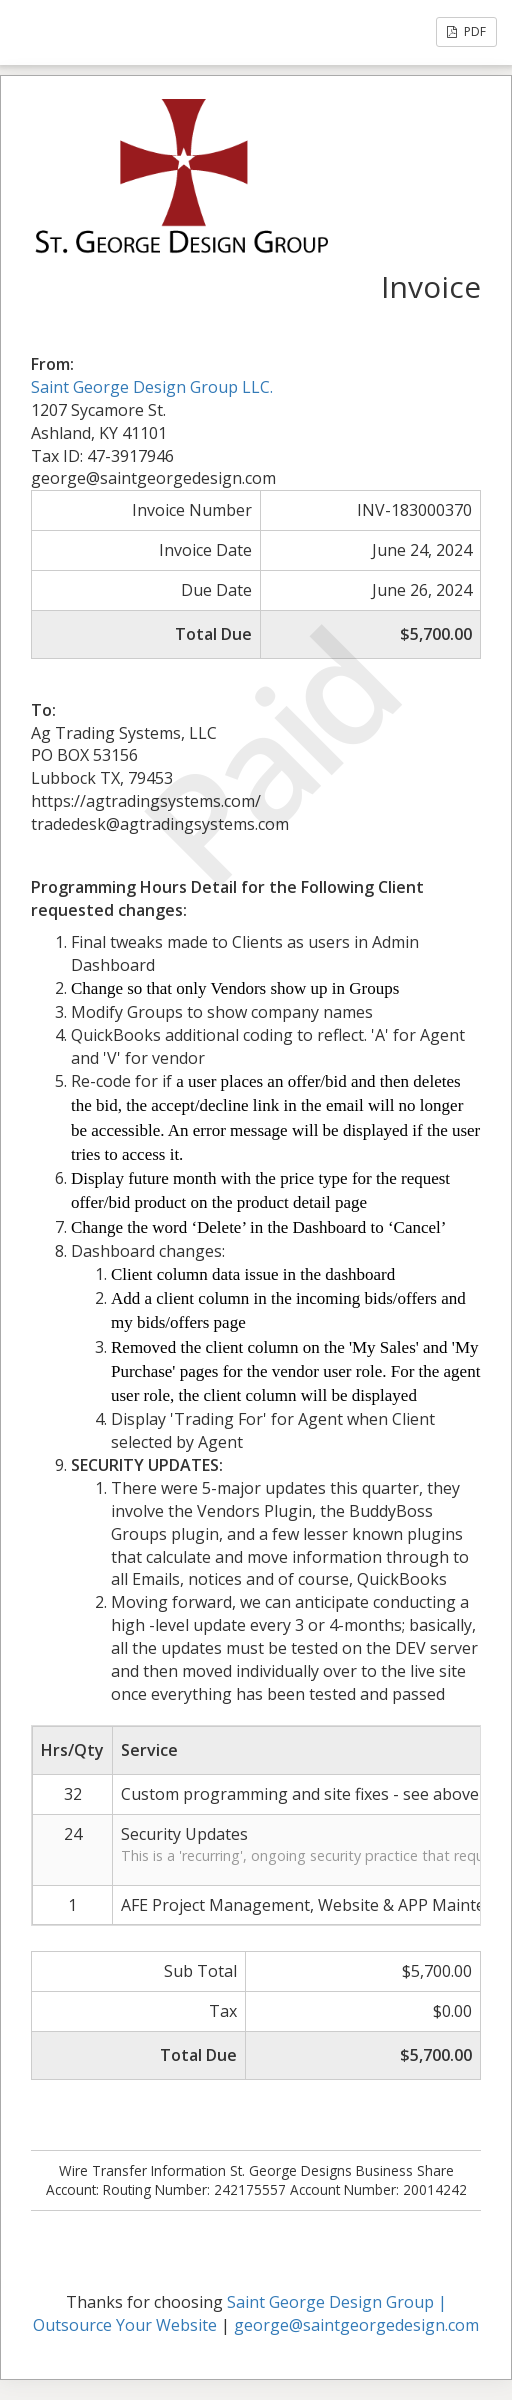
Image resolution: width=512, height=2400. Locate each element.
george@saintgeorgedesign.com (356, 2325)
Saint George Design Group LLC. (152, 387)
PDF (466, 31)
